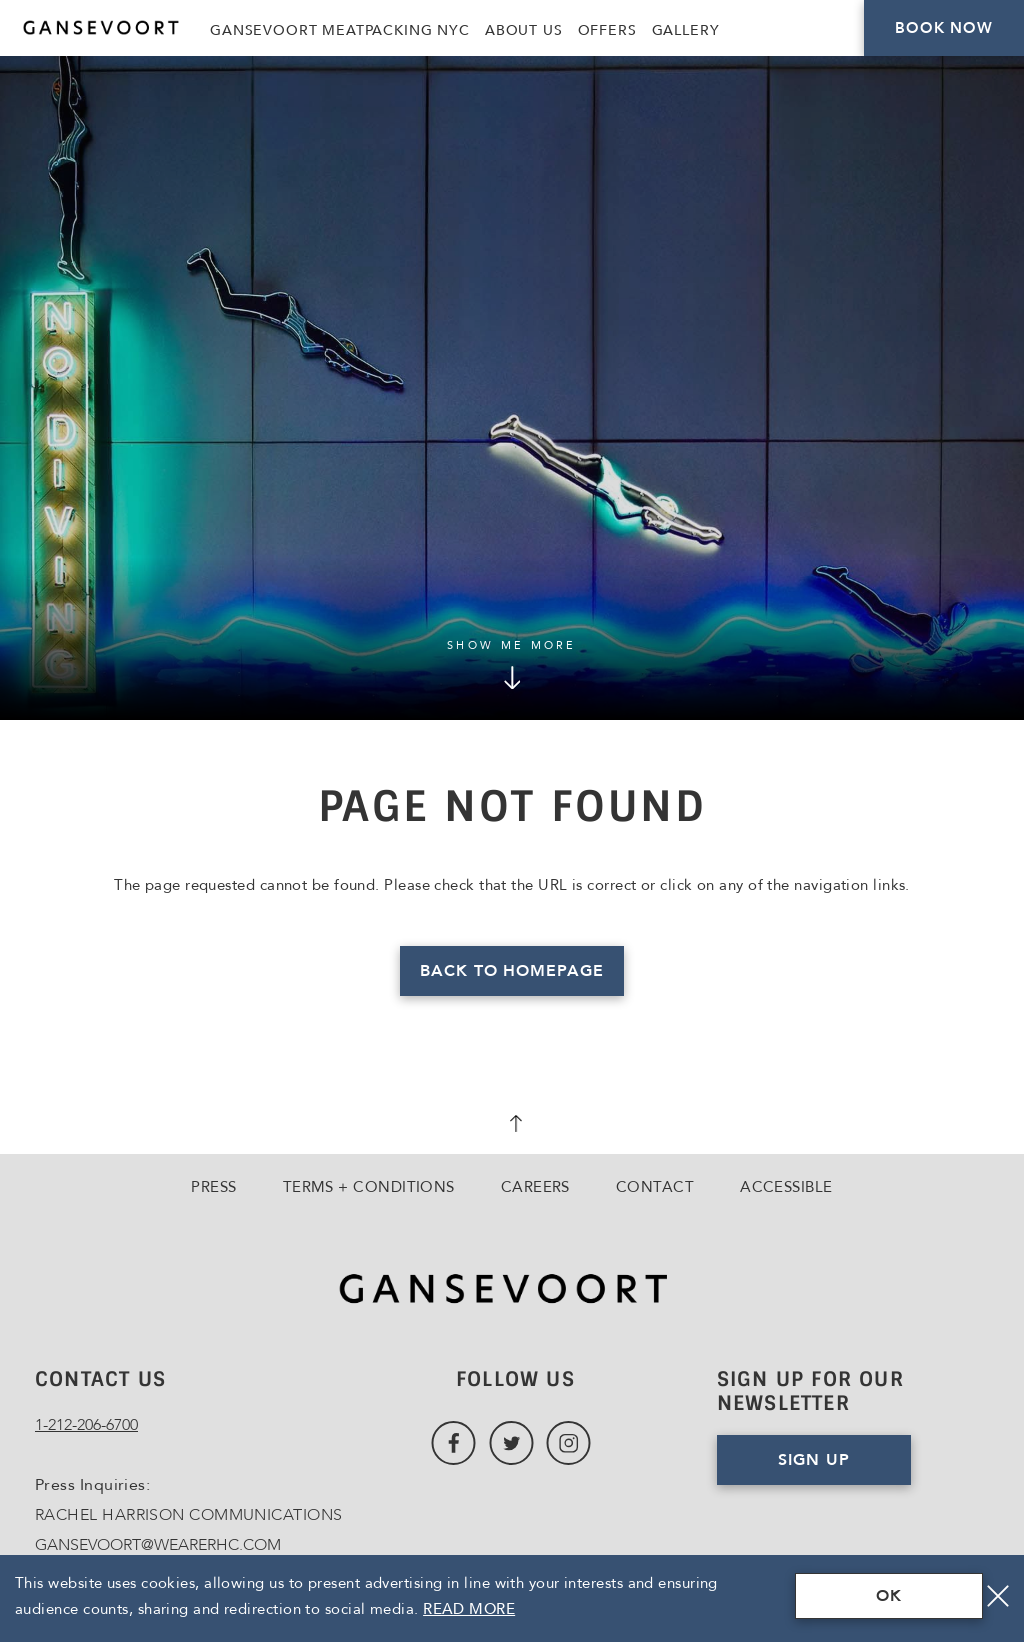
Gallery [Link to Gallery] (686, 30)
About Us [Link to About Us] (524, 30)
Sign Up (814, 1460)
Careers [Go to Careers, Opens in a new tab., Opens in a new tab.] (535, 1187)
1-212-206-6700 (86, 1425)
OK (889, 1596)
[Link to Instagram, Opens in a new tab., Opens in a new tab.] (568, 1443)
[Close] (998, 1596)
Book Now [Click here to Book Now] (943, 28)
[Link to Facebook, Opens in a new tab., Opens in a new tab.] (453, 1443)
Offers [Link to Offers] (607, 30)
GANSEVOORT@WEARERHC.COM (158, 1545)
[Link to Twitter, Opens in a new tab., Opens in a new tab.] (511, 1443)
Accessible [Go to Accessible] (786, 1187)
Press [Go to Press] (213, 1187)
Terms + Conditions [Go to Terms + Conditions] (369, 1187)
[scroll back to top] (512, 1126)
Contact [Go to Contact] (655, 1187)
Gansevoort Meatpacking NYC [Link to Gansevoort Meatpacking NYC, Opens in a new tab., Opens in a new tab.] (340, 30)
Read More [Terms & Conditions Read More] (469, 1609)
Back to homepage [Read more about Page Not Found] (512, 971)
